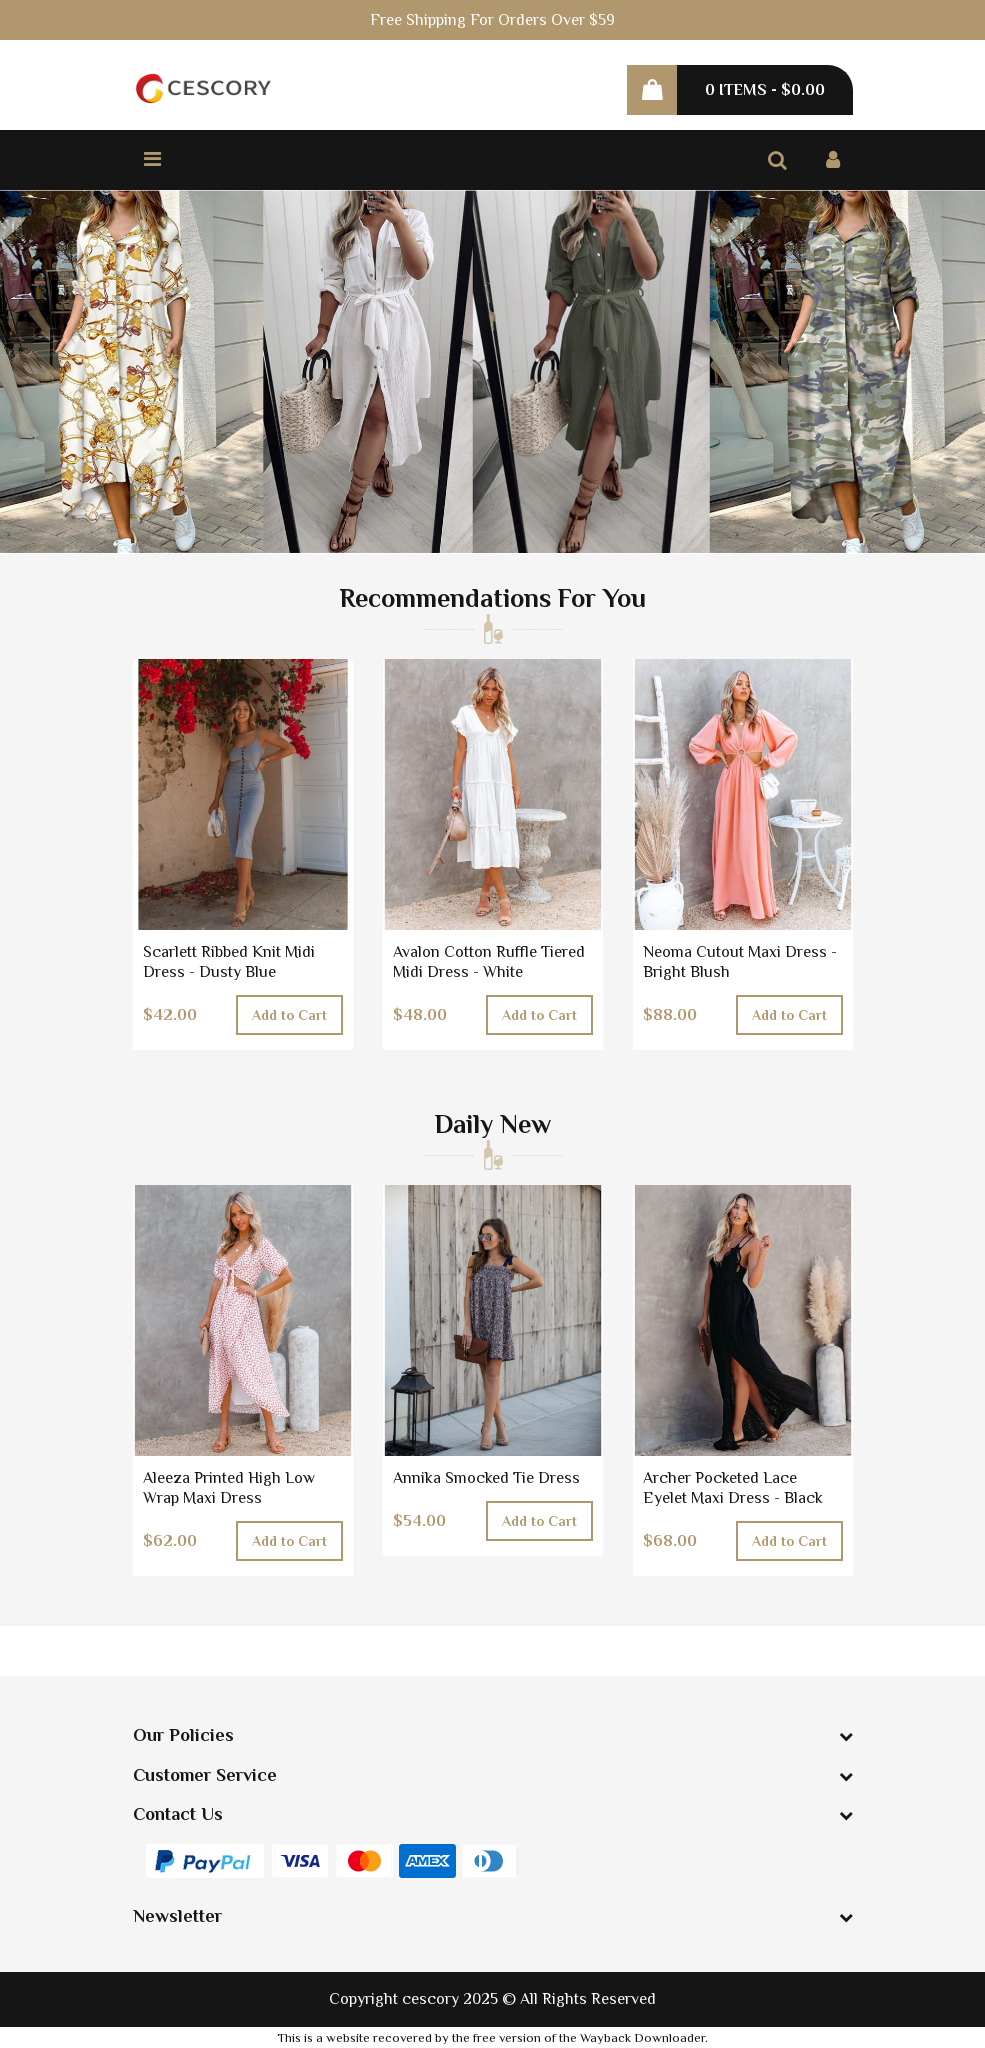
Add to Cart (289, 1015)
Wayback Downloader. (644, 2037)
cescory (430, 1999)
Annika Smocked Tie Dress (486, 1478)
